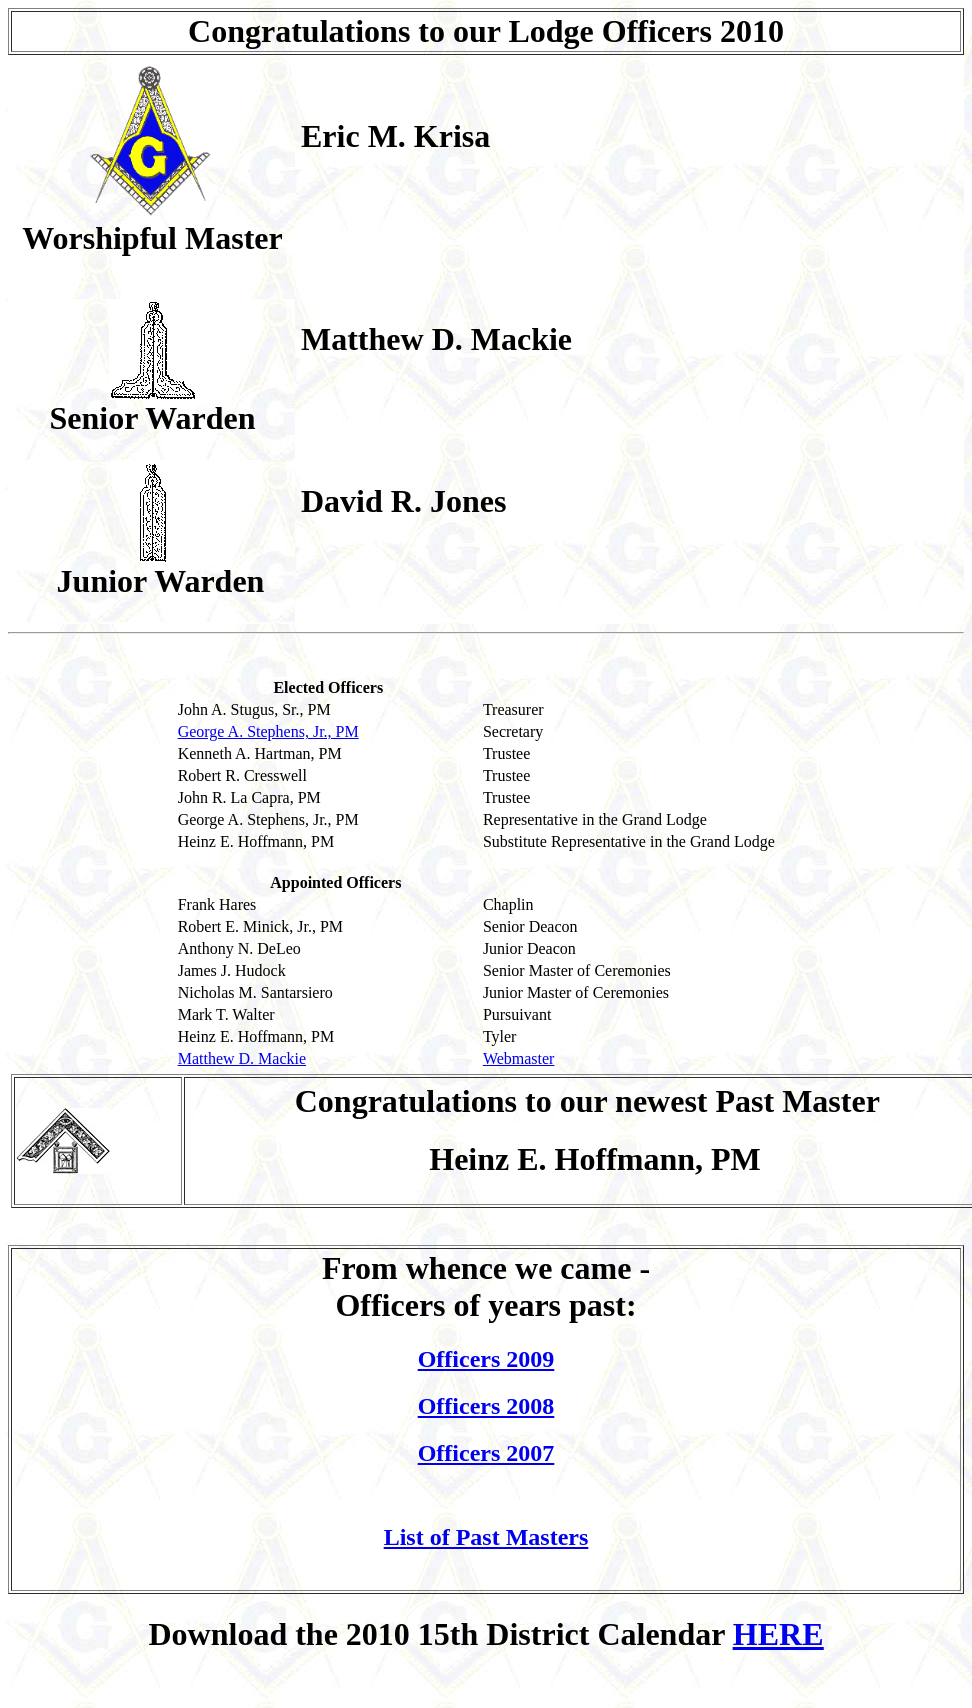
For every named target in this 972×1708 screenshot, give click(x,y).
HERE (778, 1634)
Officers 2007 (486, 1453)
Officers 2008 (486, 1406)
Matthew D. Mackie (242, 1058)
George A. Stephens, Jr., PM (268, 731)
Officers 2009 (486, 1359)
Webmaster (519, 1058)
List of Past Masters (486, 1537)
